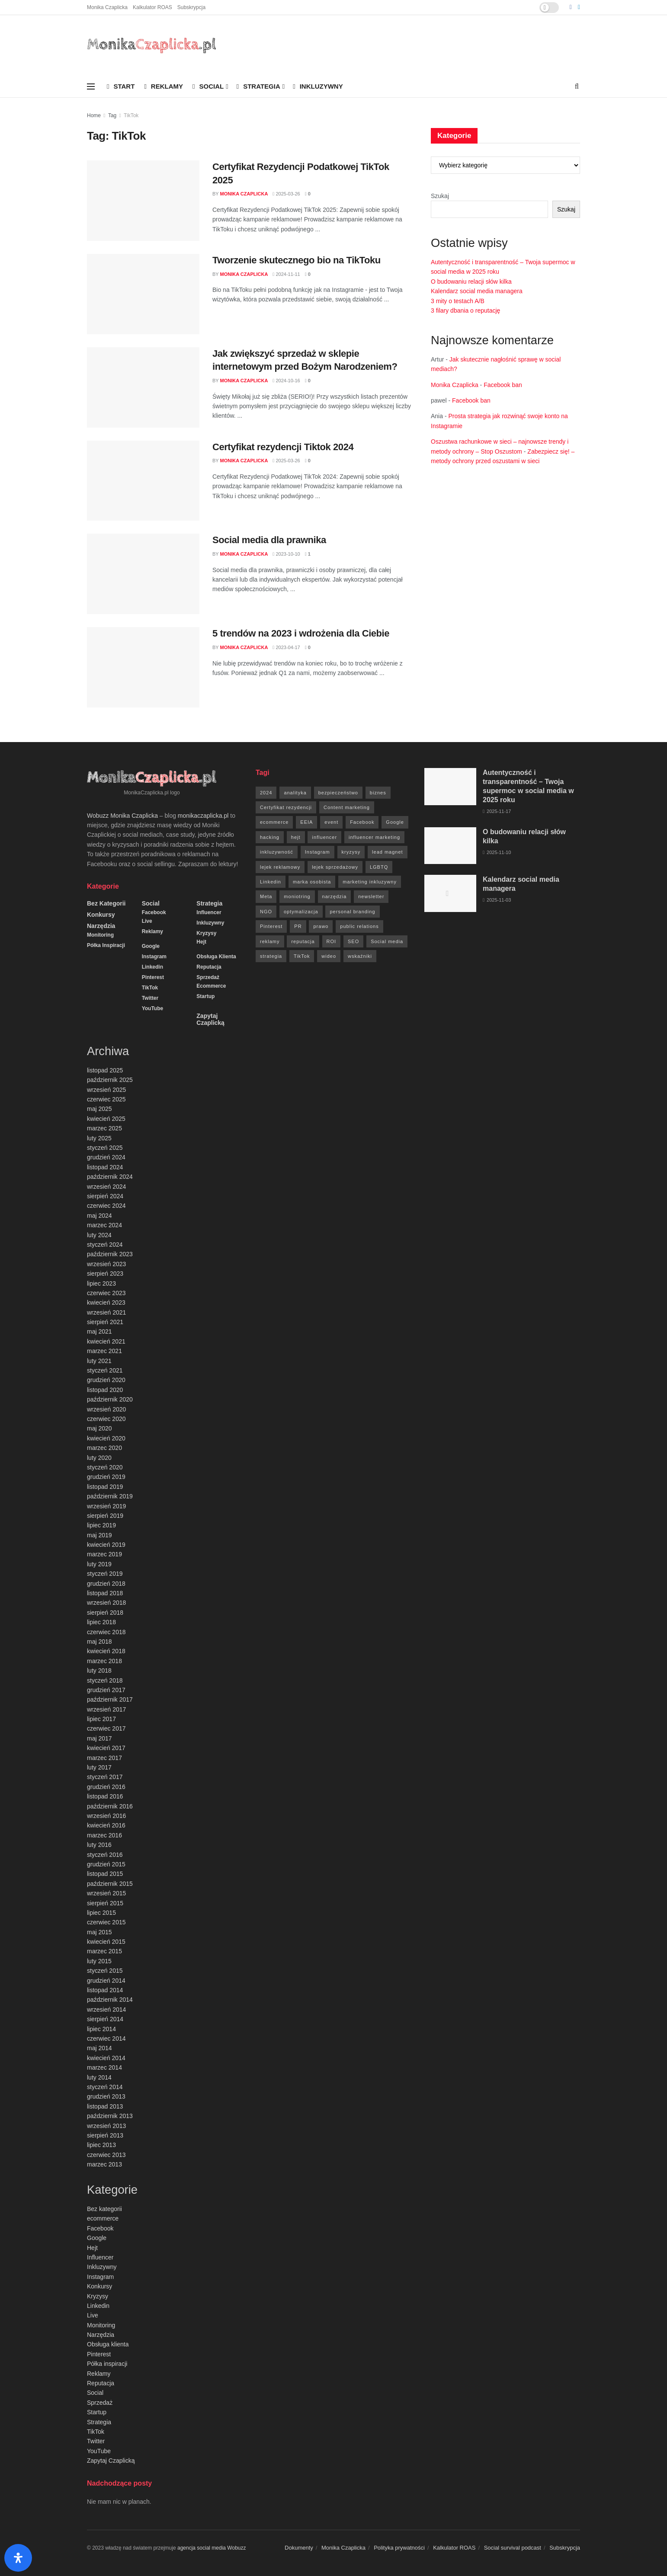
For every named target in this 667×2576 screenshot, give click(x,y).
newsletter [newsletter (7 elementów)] (371, 896)
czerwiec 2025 (106, 1099)
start (121, 86)
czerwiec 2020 (106, 1418)
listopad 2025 (105, 1070)
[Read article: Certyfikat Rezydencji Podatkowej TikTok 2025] (143, 200)
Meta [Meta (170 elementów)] (266, 896)
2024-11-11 (286, 274)
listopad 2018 (105, 1593)
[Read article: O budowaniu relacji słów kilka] (450, 845)
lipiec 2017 (101, 1718)
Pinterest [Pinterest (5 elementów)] (271, 926)
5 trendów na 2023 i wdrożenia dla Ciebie (300, 633)
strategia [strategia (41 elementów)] (271, 956)
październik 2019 (110, 1496)
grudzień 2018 (106, 1583)
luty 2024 (99, 1235)
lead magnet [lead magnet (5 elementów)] (387, 851)
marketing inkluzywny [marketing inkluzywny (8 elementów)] (370, 881)
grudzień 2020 (106, 1379)
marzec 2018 (104, 1661)
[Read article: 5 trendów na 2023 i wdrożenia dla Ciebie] (143, 667)
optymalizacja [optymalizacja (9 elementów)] (301, 911)
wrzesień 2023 (106, 1264)
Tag (112, 115)
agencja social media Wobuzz (211, 2548)
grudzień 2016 (106, 1786)
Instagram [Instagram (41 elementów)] (317, 851)
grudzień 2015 (106, 1864)
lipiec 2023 (101, 1283)
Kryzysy (206, 933)
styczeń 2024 (105, 1244)
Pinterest (153, 977)
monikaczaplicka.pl (203, 815)
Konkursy (101, 914)
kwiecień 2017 (106, 1747)
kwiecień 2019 (106, 1544)
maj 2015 (99, 1932)
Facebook (154, 912)
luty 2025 (99, 1138)
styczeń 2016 (105, 1854)
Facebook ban (503, 384)
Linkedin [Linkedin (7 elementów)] (270, 881)
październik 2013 (110, 2115)
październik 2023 (110, 1254)
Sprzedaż (207, 977)
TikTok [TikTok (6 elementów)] (302, 956)
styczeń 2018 (105, 1680)
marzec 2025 (104, 1128)
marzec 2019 (104, 1554)
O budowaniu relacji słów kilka (471, 281)
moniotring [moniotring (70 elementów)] (297, 896)
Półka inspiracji (106, 945)
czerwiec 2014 (106, 2038)
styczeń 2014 (105, 2086)
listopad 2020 (105, 1389)
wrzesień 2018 (106, 1602)
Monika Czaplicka (107, 7)
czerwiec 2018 (106, 1632)
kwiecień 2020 (106, 1438)
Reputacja (208, 967)
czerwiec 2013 (106, 2154)
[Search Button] (577, 86)
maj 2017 (99, 1738)
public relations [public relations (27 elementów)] (359, 926)
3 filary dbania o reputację (465, 310)
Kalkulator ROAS (152, 7)
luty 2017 (99, 1767)
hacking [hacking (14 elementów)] (269, 837)
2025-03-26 (286, 193)
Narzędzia (101, 925)
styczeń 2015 (105, 1970)
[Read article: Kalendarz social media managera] (450, 893)
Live (147, 921)
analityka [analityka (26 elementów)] (295, 792)
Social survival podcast (512, 2547)
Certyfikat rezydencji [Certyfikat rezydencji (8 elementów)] (286, 807)
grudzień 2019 (106, 1476)
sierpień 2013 (105, 2135)
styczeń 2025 (105, 1147)
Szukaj (440, 195)
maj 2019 (99, 1535)
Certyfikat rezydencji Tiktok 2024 (282, 447)
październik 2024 (110, 1176)
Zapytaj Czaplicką (210, 1019)
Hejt (201, 942)
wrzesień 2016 (106, 1815)
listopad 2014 (105, 1990)
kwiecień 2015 (106, 1941)
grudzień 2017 (106, 1689)
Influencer (208, 912)
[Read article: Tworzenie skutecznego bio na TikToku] (143, 294)
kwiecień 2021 (106, 1341)
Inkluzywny (318, 86)
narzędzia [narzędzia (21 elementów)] (334, 896)
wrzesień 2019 (106, 1506)
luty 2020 (99, 1457)
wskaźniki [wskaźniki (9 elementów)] (360, 956)
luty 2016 (99, 1844)
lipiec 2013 (101, 2144)
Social (208, 86)
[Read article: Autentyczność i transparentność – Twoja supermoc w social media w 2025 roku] (450, 786)
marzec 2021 (104, 1350)
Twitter (150, 998)
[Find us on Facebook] (571, 7)
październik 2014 (110, 1999)
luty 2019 (99, 1564)
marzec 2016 (104, 1835)
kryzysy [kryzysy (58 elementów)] (351, 851)
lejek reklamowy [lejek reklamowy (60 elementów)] (280, 867)
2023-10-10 (286, 554)
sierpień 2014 (105, 2019)
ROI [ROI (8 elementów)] (332, 941)
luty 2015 (99, 1961)
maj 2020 (99, 1428)
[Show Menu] (91, 86)
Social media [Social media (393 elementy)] (387, 941)
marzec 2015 (104, 1951)
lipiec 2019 (101, 1525)
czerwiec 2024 (106, 1205)
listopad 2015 (105, 1873)
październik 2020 (110, 1399)
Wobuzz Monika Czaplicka (122, 815)
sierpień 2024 (105, 1196)
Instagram (154, 957)
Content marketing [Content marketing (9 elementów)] (347, 807)
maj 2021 (99, 1331)
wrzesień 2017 (106, 1709)
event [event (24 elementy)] (331, 822)
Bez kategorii (106, 903)
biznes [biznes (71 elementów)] (378, 792)
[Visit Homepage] (152, 45)
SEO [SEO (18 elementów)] (353, 941)
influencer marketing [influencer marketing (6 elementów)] (374, 837)
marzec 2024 (104, 1225)
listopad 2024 (105, 1167)
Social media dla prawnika (269, 539)
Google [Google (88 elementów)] (395, 822)
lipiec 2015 (101, 1912)
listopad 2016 (105, 1796)
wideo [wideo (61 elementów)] (328, 956)
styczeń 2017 (105, 1776)
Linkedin (152, 967)
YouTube (153, 1008)
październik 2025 (110, 1079)
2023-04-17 (286, 647)
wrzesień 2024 (106, 1186)
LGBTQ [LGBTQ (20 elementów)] (379, 867)
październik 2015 (110, 1883)
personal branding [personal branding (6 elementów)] (352, 911)
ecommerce (211, 986)
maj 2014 (99, 2048)
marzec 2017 (104, 1757)
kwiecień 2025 (106, 1118)
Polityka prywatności (399, 2547)
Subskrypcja (191, 7)
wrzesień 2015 (106, 1893)
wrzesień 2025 (106, 1089)
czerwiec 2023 (106, 1293)
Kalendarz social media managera (477, 291)
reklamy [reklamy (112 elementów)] (270, 941)
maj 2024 (99, 1215)
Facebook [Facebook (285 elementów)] (362, 822)
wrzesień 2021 (106, 1312)
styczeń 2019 (105, 1573)
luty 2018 (99, 1670)
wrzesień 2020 (106, 1409)
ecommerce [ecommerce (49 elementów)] (274, 822)
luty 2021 (99, 1360)
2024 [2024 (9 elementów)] (266, 792)
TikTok (131, 115)
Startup (205, 996)
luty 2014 (99, 2077)
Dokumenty (299, 2547)
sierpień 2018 (105, 1612)
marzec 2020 (104, 1447)
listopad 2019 (105, 1486)
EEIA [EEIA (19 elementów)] (306, 822)
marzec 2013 (104, 2164)
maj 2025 (99, 1108)
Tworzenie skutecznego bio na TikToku (296, 260)
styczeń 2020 (105, 1467)
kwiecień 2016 (106, 1825)
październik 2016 (110, 1806)
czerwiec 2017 (106, 1728)
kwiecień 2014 (106, 2057)
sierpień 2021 (105, 1321)
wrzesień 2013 (106, 2125)
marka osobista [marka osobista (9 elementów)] (312, 881)
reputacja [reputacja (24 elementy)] (302, 941)
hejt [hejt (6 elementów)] (296, 837)
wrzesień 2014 (106, 2009)
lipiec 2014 (101, 2029)
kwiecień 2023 (106, 1302)
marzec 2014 (104, 2067)
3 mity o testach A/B (457, 301)
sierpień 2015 (105, 1903)
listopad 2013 (105, 2106)
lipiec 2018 (101, 1622)
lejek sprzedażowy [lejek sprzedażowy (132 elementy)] (335, 867)
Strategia (258, 86)
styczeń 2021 (105, 1370)
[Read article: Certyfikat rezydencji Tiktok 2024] (143, 481)
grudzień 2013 (106, 2096)
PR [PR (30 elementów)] (297, 926)
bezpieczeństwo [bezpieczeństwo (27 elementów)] (338, 792)
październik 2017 (110, 1699)
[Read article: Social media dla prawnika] (143, 574)
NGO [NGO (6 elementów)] (266, 911)
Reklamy (163, 86)
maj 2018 (99, 1641)
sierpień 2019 (105, 1515)
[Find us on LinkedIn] (579, 7)
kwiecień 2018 (106, 1651)
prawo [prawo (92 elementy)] (320, 926)
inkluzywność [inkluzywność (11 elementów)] (276, 851)
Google (151, 946)
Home (94, 115)
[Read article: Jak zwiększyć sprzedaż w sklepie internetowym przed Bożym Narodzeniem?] (143, 387)
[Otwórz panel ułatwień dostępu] (18, 2558)
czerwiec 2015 (106, 1922)
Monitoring (100, 935)
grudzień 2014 (106, 1980)
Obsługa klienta (216, 957)
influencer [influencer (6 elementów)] (324, 837)
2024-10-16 (286, 380)
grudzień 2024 (106, 1157)
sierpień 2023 (105, 1273)
